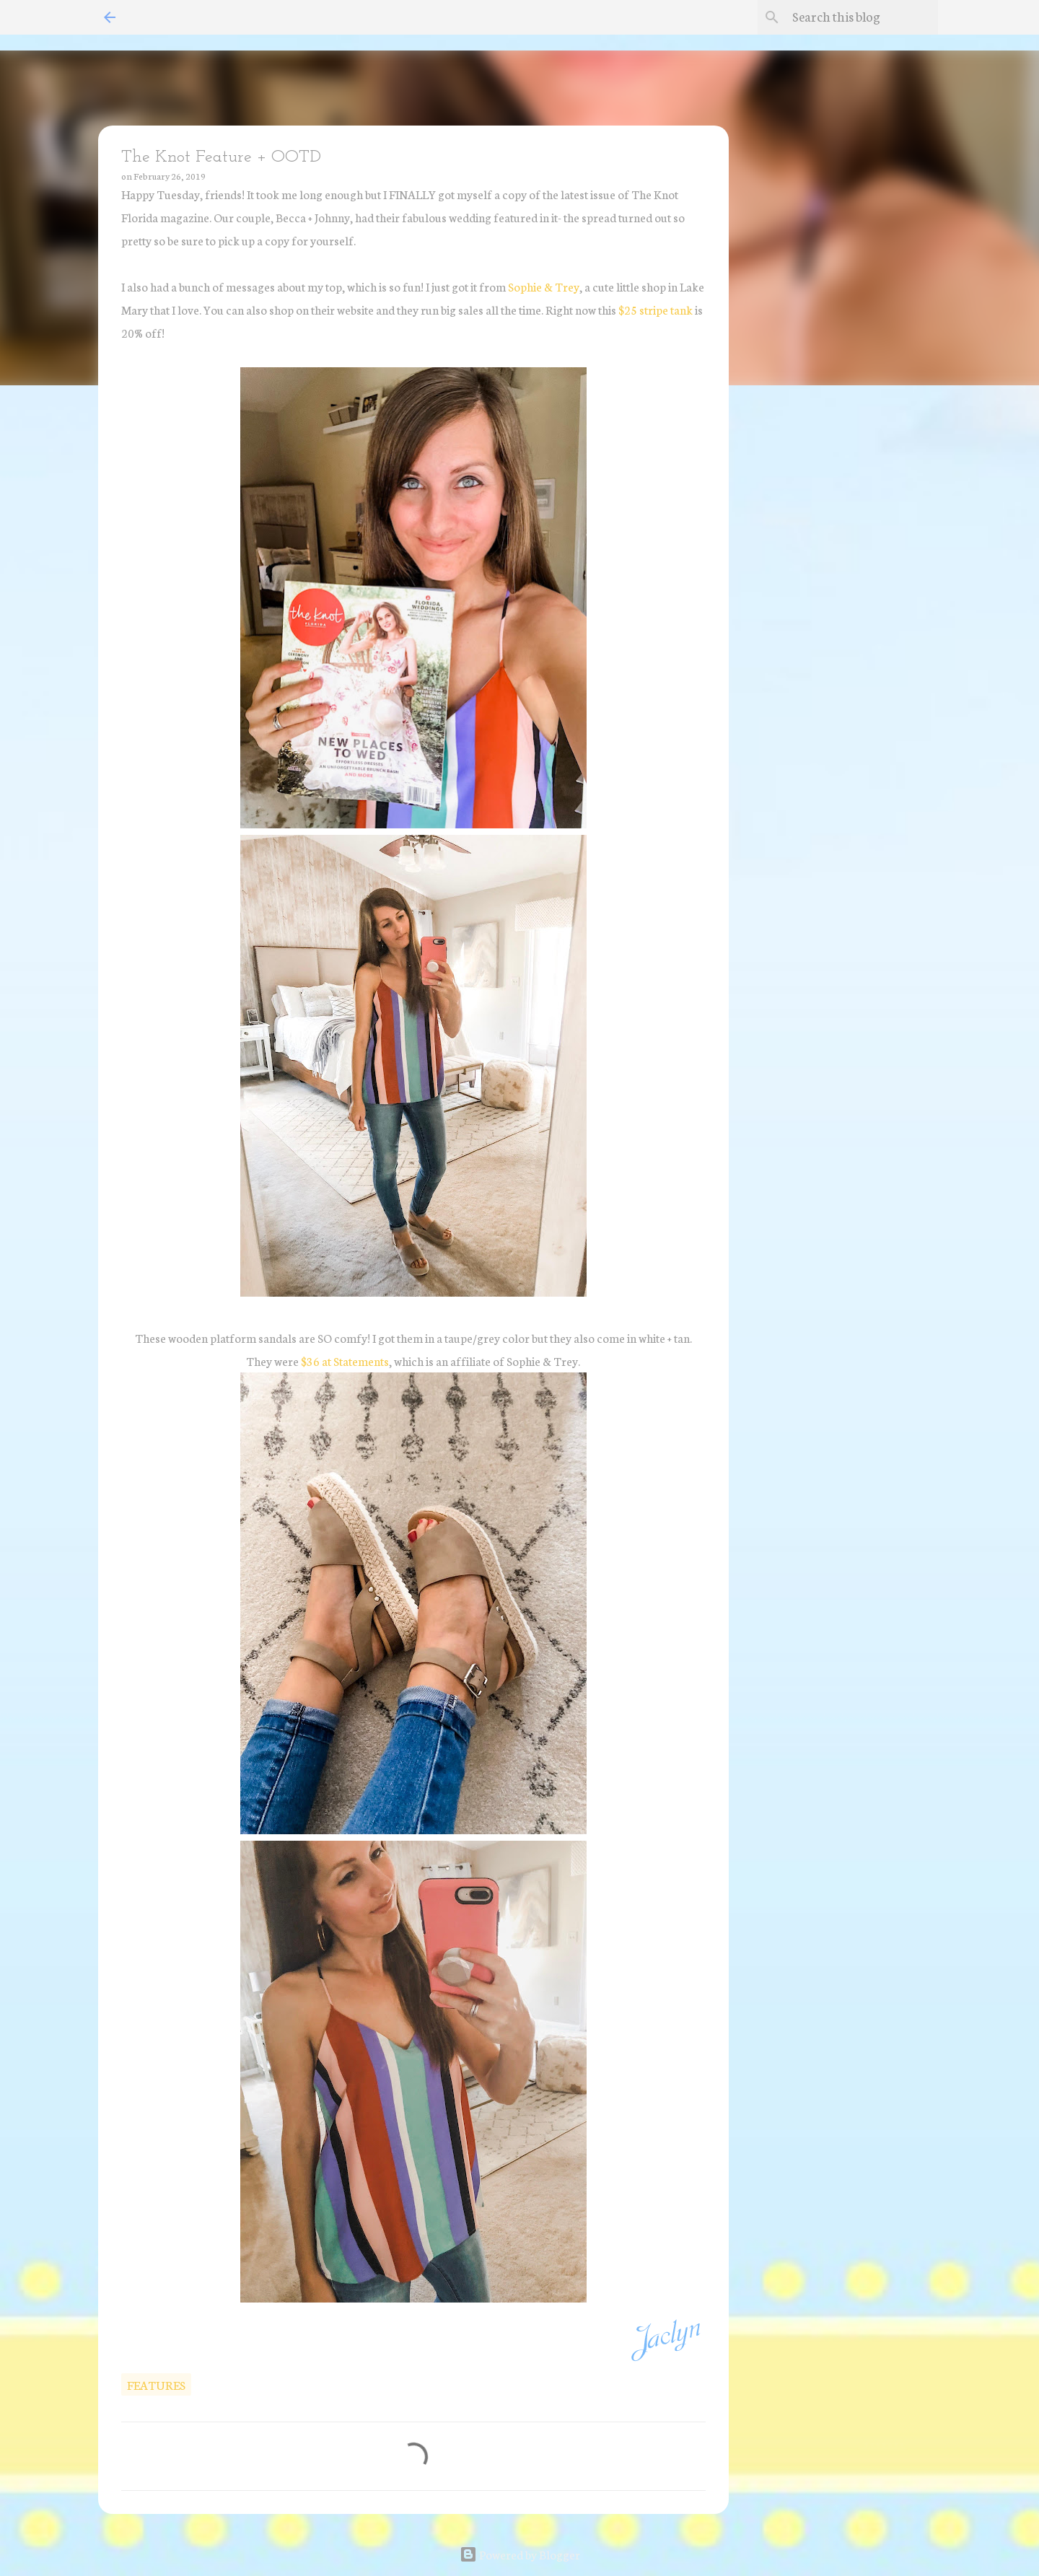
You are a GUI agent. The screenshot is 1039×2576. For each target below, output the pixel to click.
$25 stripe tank (654, 309)
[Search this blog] (862, 17)
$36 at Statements (345, 1360)
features (156, 2384)
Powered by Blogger (520, 2554)
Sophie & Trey (543, 286)
